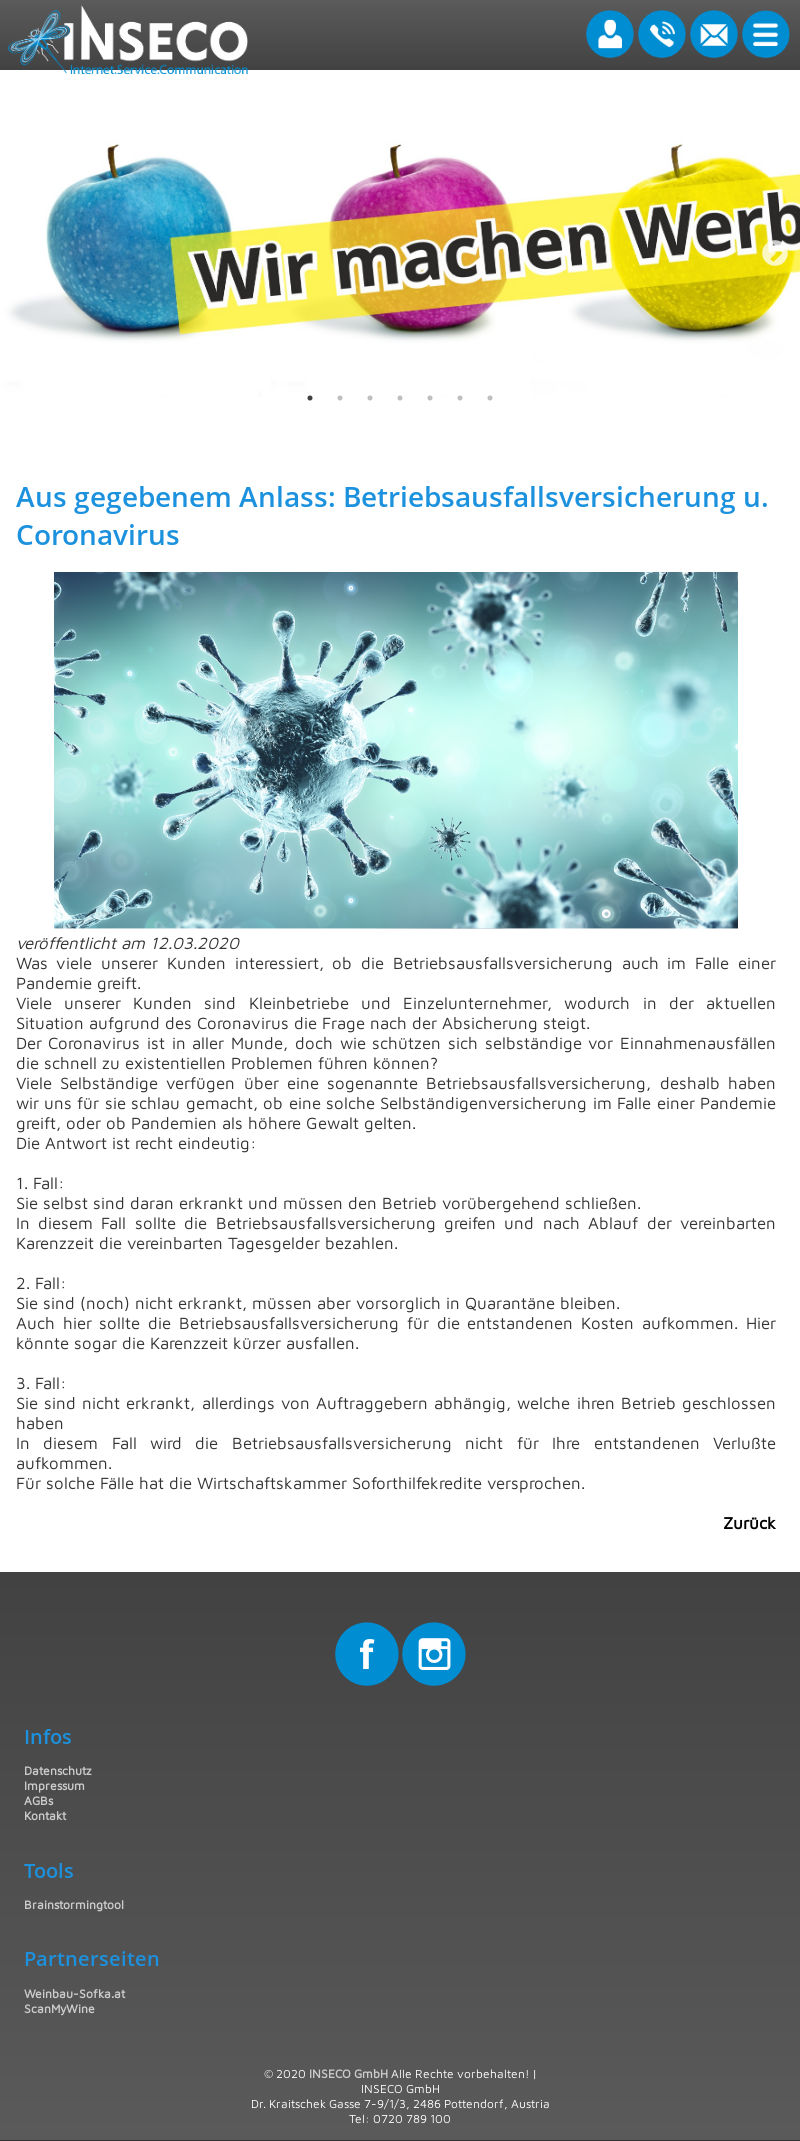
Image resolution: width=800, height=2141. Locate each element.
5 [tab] (430, 398)
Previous (30, 249)
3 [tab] (370, 398)
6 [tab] (460, 398)
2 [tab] (340, 398)
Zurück (749, 1523)
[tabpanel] (400, 249)
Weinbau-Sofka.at (74, 1993)
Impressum (54, 1785)
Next (770, 249)
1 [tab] (310, 398)
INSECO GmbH (348, 2073)
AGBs (38, 1800)
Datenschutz (57, 1770)
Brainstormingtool (74, 1904)
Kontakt (45, 1815)
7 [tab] (490, 398)
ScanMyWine (59, 2008)
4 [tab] (400, 398)
